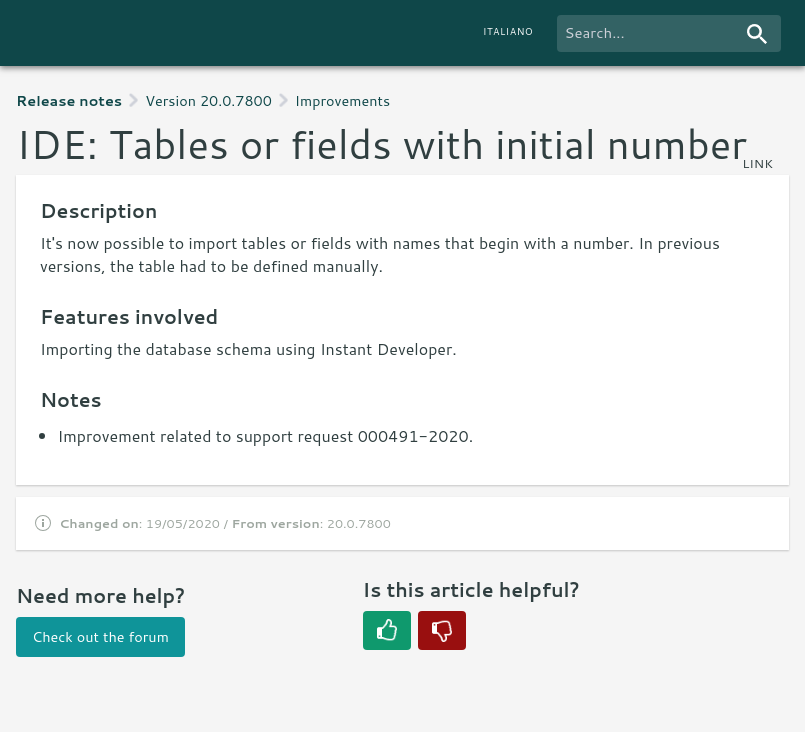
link (757, 163)
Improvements (342, 100)
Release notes (69, 100)
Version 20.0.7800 (208, 100)
